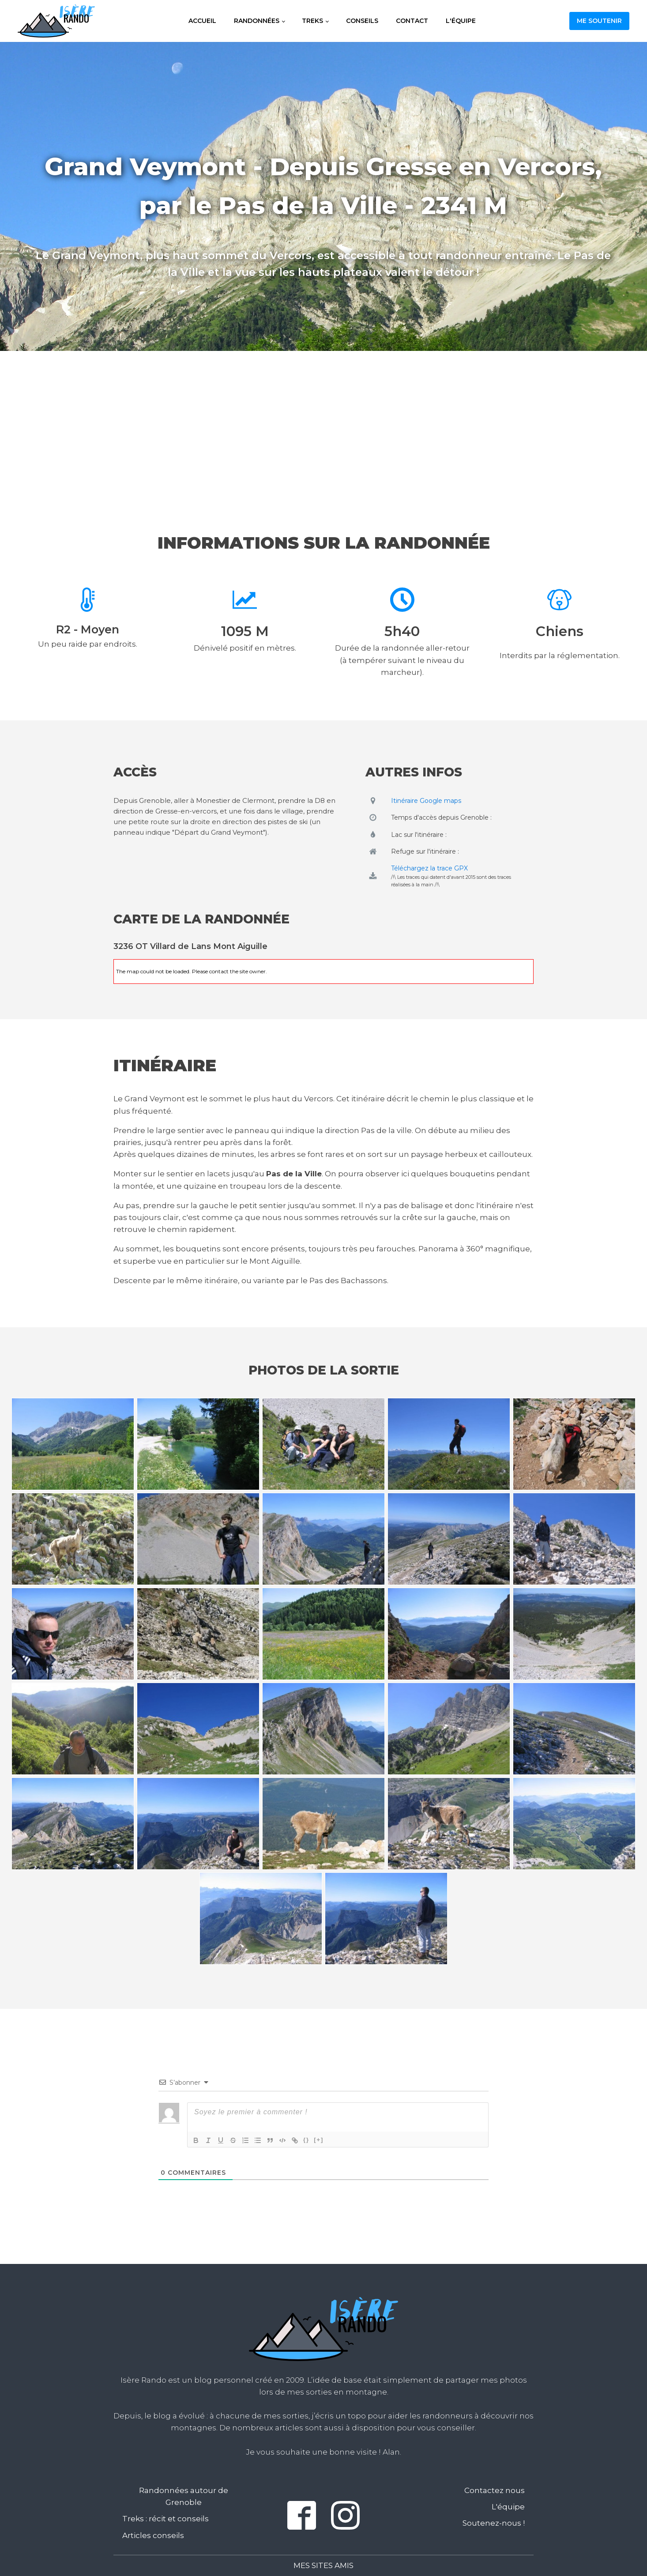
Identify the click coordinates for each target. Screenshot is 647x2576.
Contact (412, 21)
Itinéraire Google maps (426, 801)
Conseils (362, 21)
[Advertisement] (323, 424)
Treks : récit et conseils (165, 2518)
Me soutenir (599, 21)
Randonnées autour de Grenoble (183, 2496)
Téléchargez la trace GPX (429, 868)
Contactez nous (494, 2490)
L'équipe (461, 21)
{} (306, 2139)
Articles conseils (153, 2535)
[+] (319, 2139)
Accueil (202, 21)
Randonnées (256, 21)
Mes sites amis (323, 2565)
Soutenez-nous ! (494, 2523)
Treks (312, 21)
